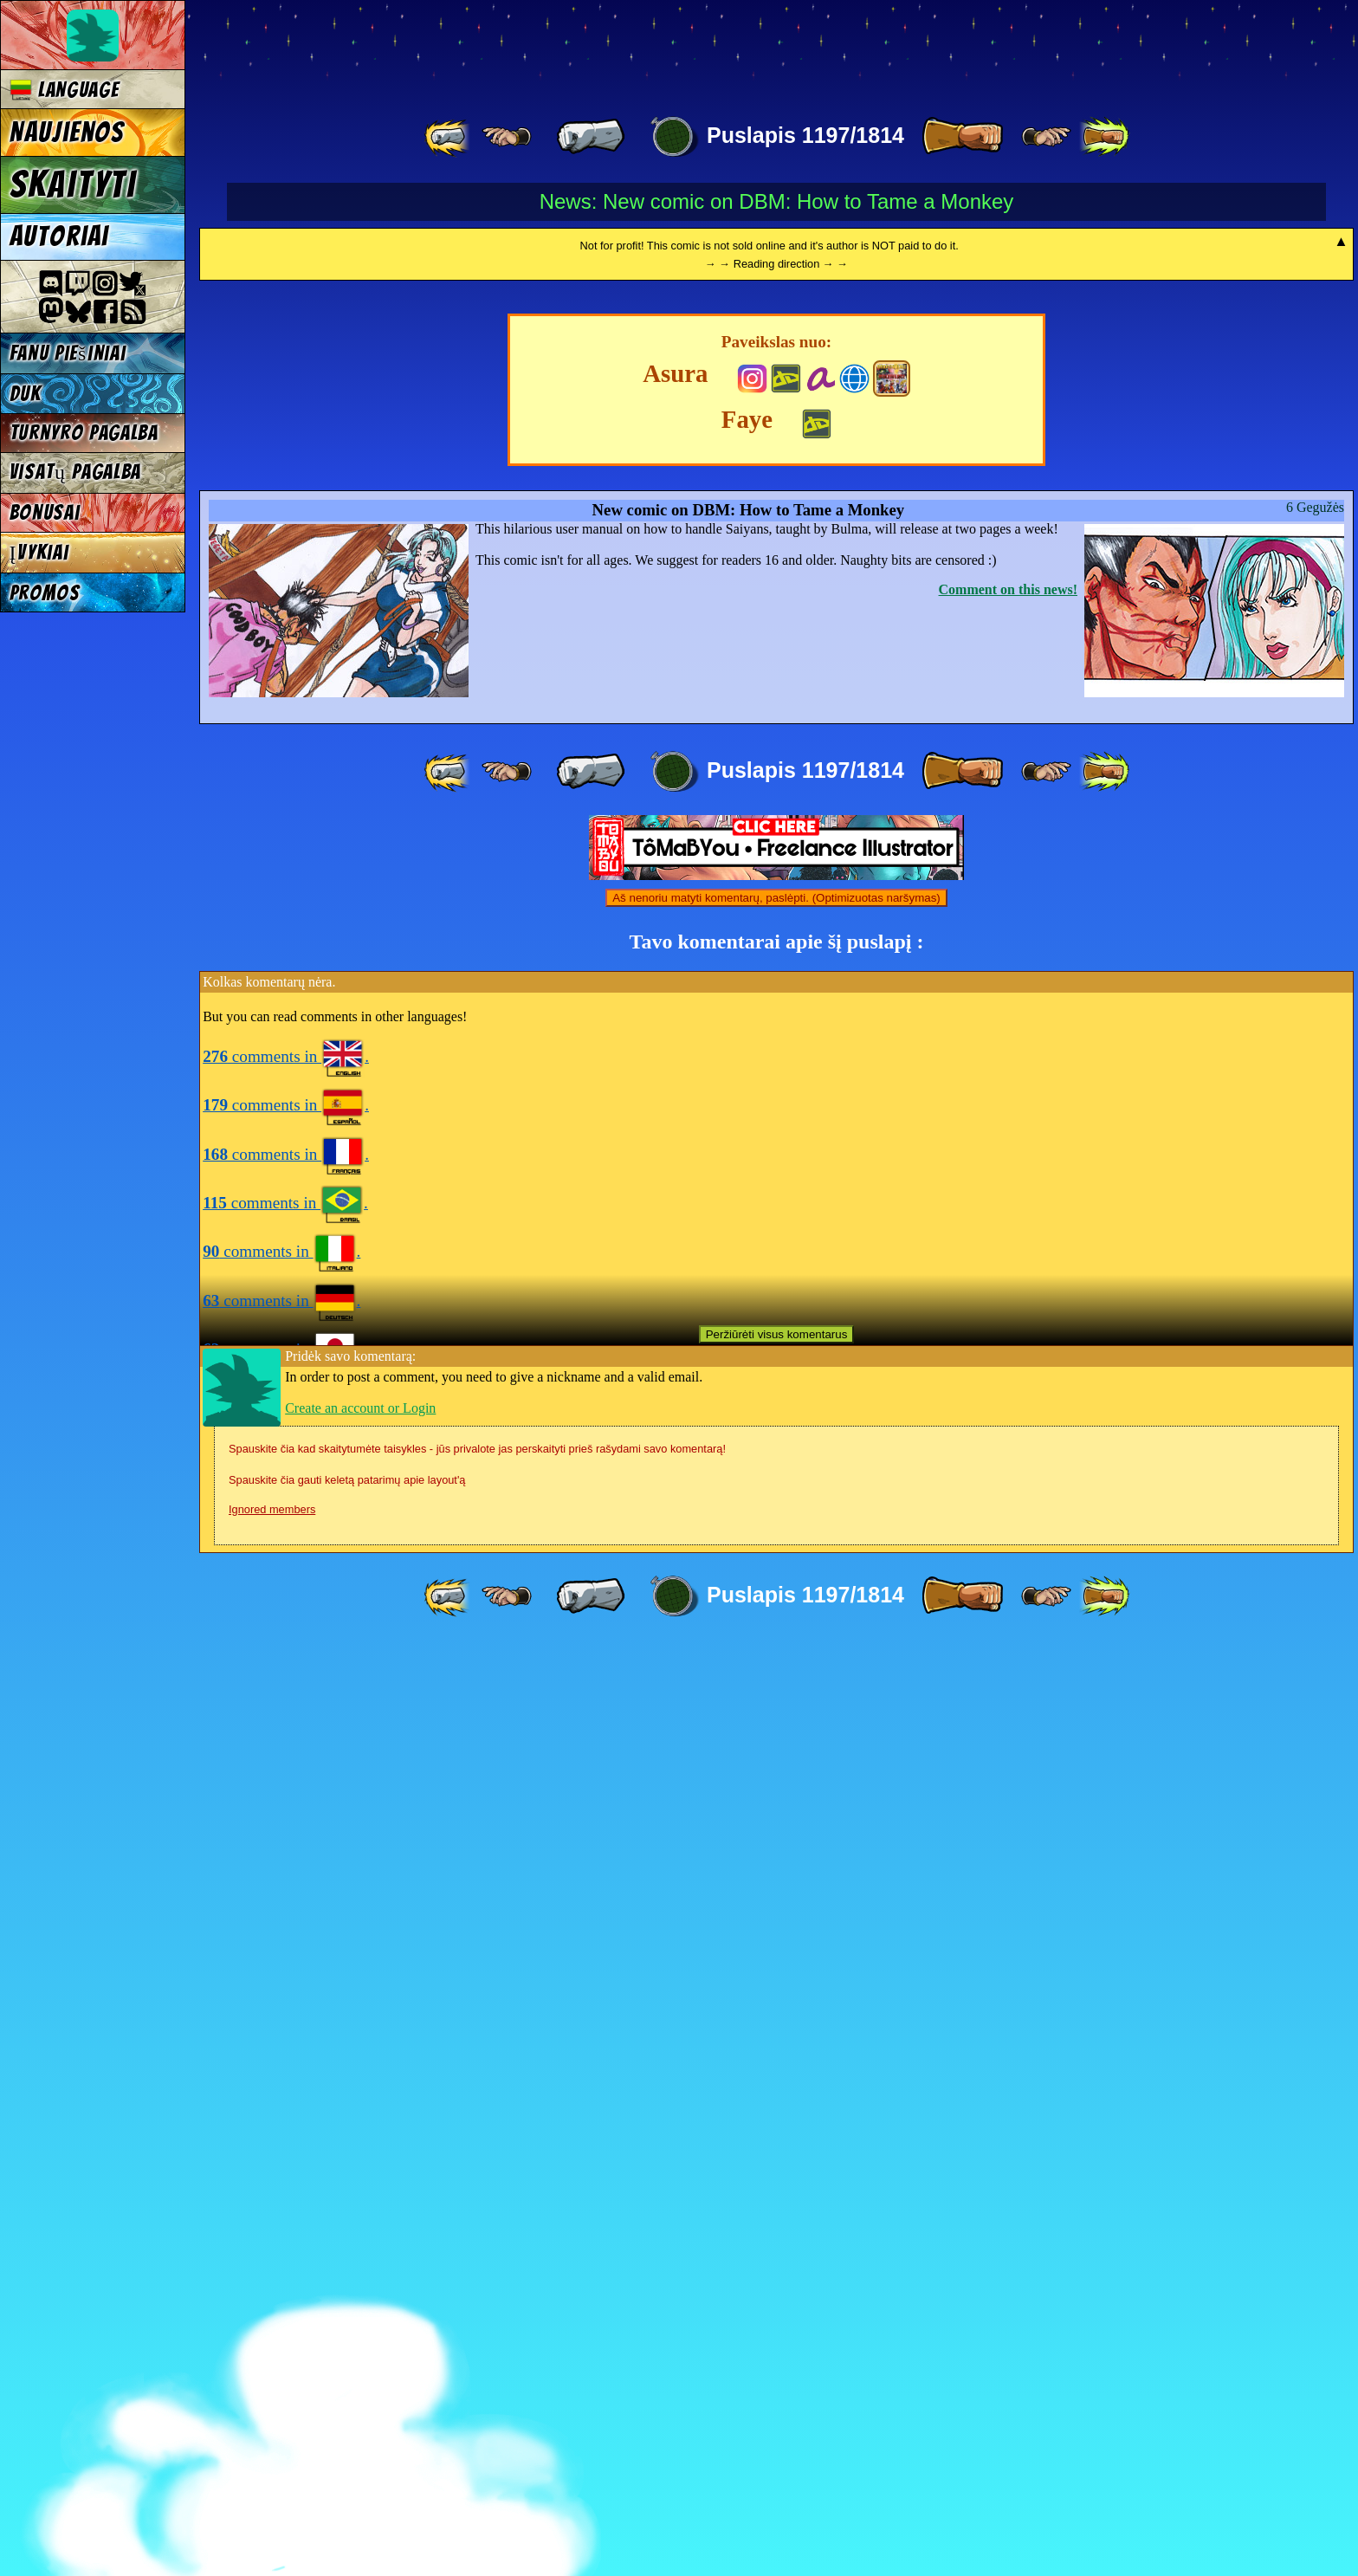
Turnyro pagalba (84, 432)
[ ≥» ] (1046, 137)
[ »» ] (1104, 137)
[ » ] (962, 137)
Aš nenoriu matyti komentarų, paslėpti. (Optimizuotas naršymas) (776, 1829)
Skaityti (73, 184)
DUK (26, 394)
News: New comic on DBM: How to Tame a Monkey (777, 201)
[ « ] (591, 137)
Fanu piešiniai (68, 353)
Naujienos (67, 132)
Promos (45, 593)
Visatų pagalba (76, 471)
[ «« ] (449, 137)
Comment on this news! (1008, 1521)
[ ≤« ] (507, 137)
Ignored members (272, 2441)
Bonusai (45, 512)
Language (65, 89)
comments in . (286, 1988)
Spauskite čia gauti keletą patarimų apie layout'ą (347, 2411)
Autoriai (59, 236)
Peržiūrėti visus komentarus (777, 2266)
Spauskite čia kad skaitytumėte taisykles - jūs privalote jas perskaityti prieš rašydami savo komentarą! (477, 2380)
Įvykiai (39, 552)
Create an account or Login (360, 2340)
